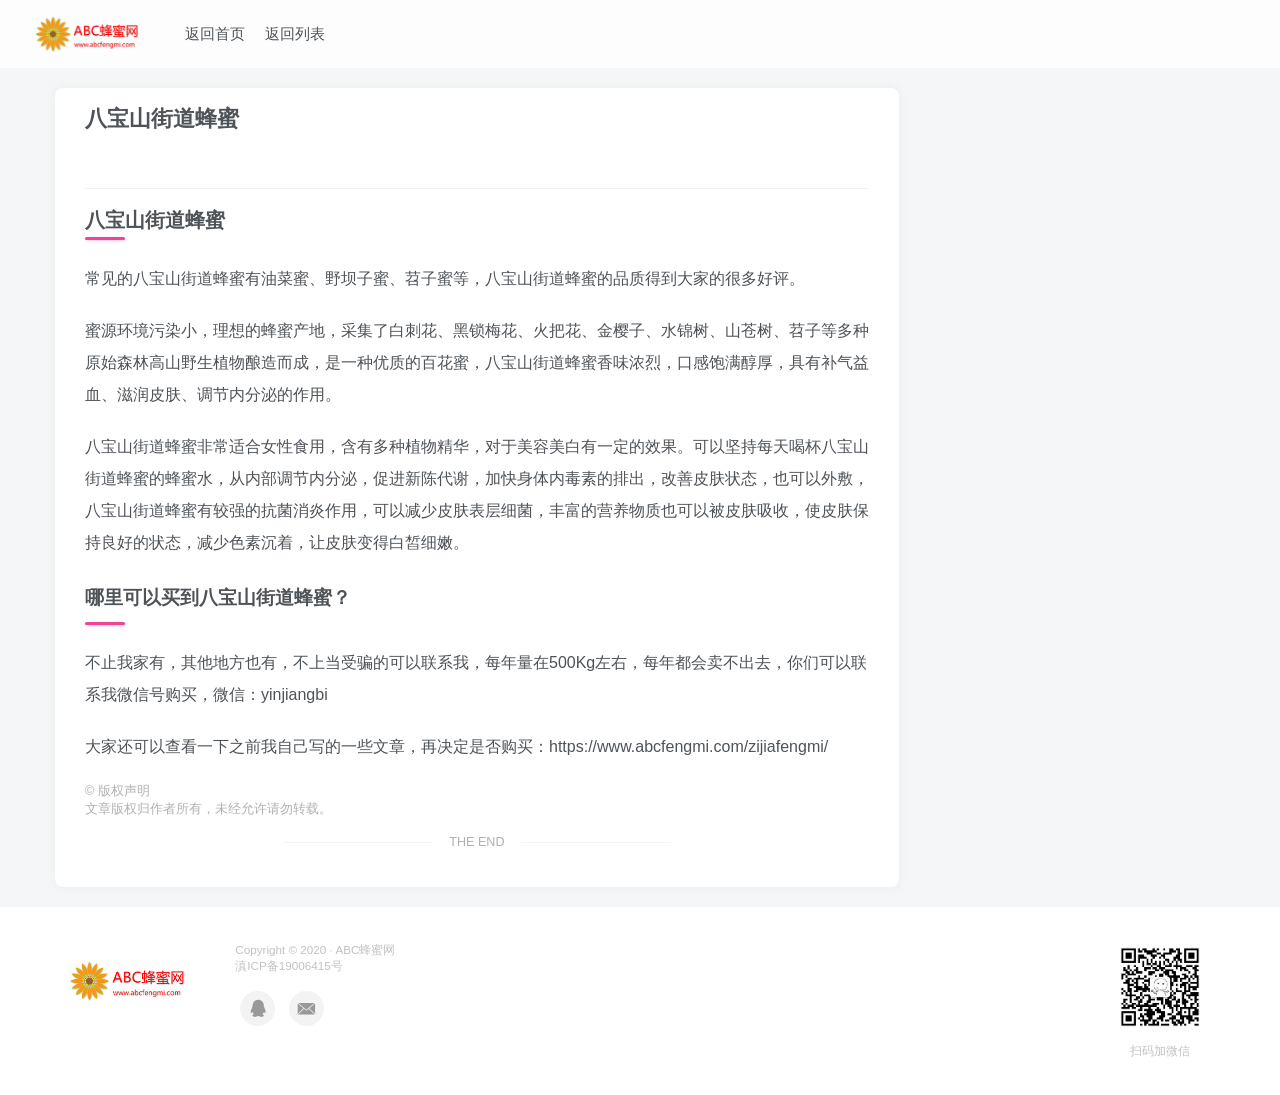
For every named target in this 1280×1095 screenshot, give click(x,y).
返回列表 (295, 33)
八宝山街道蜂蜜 (162, 118)
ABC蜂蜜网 (365, 949)
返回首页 (215, 33)
